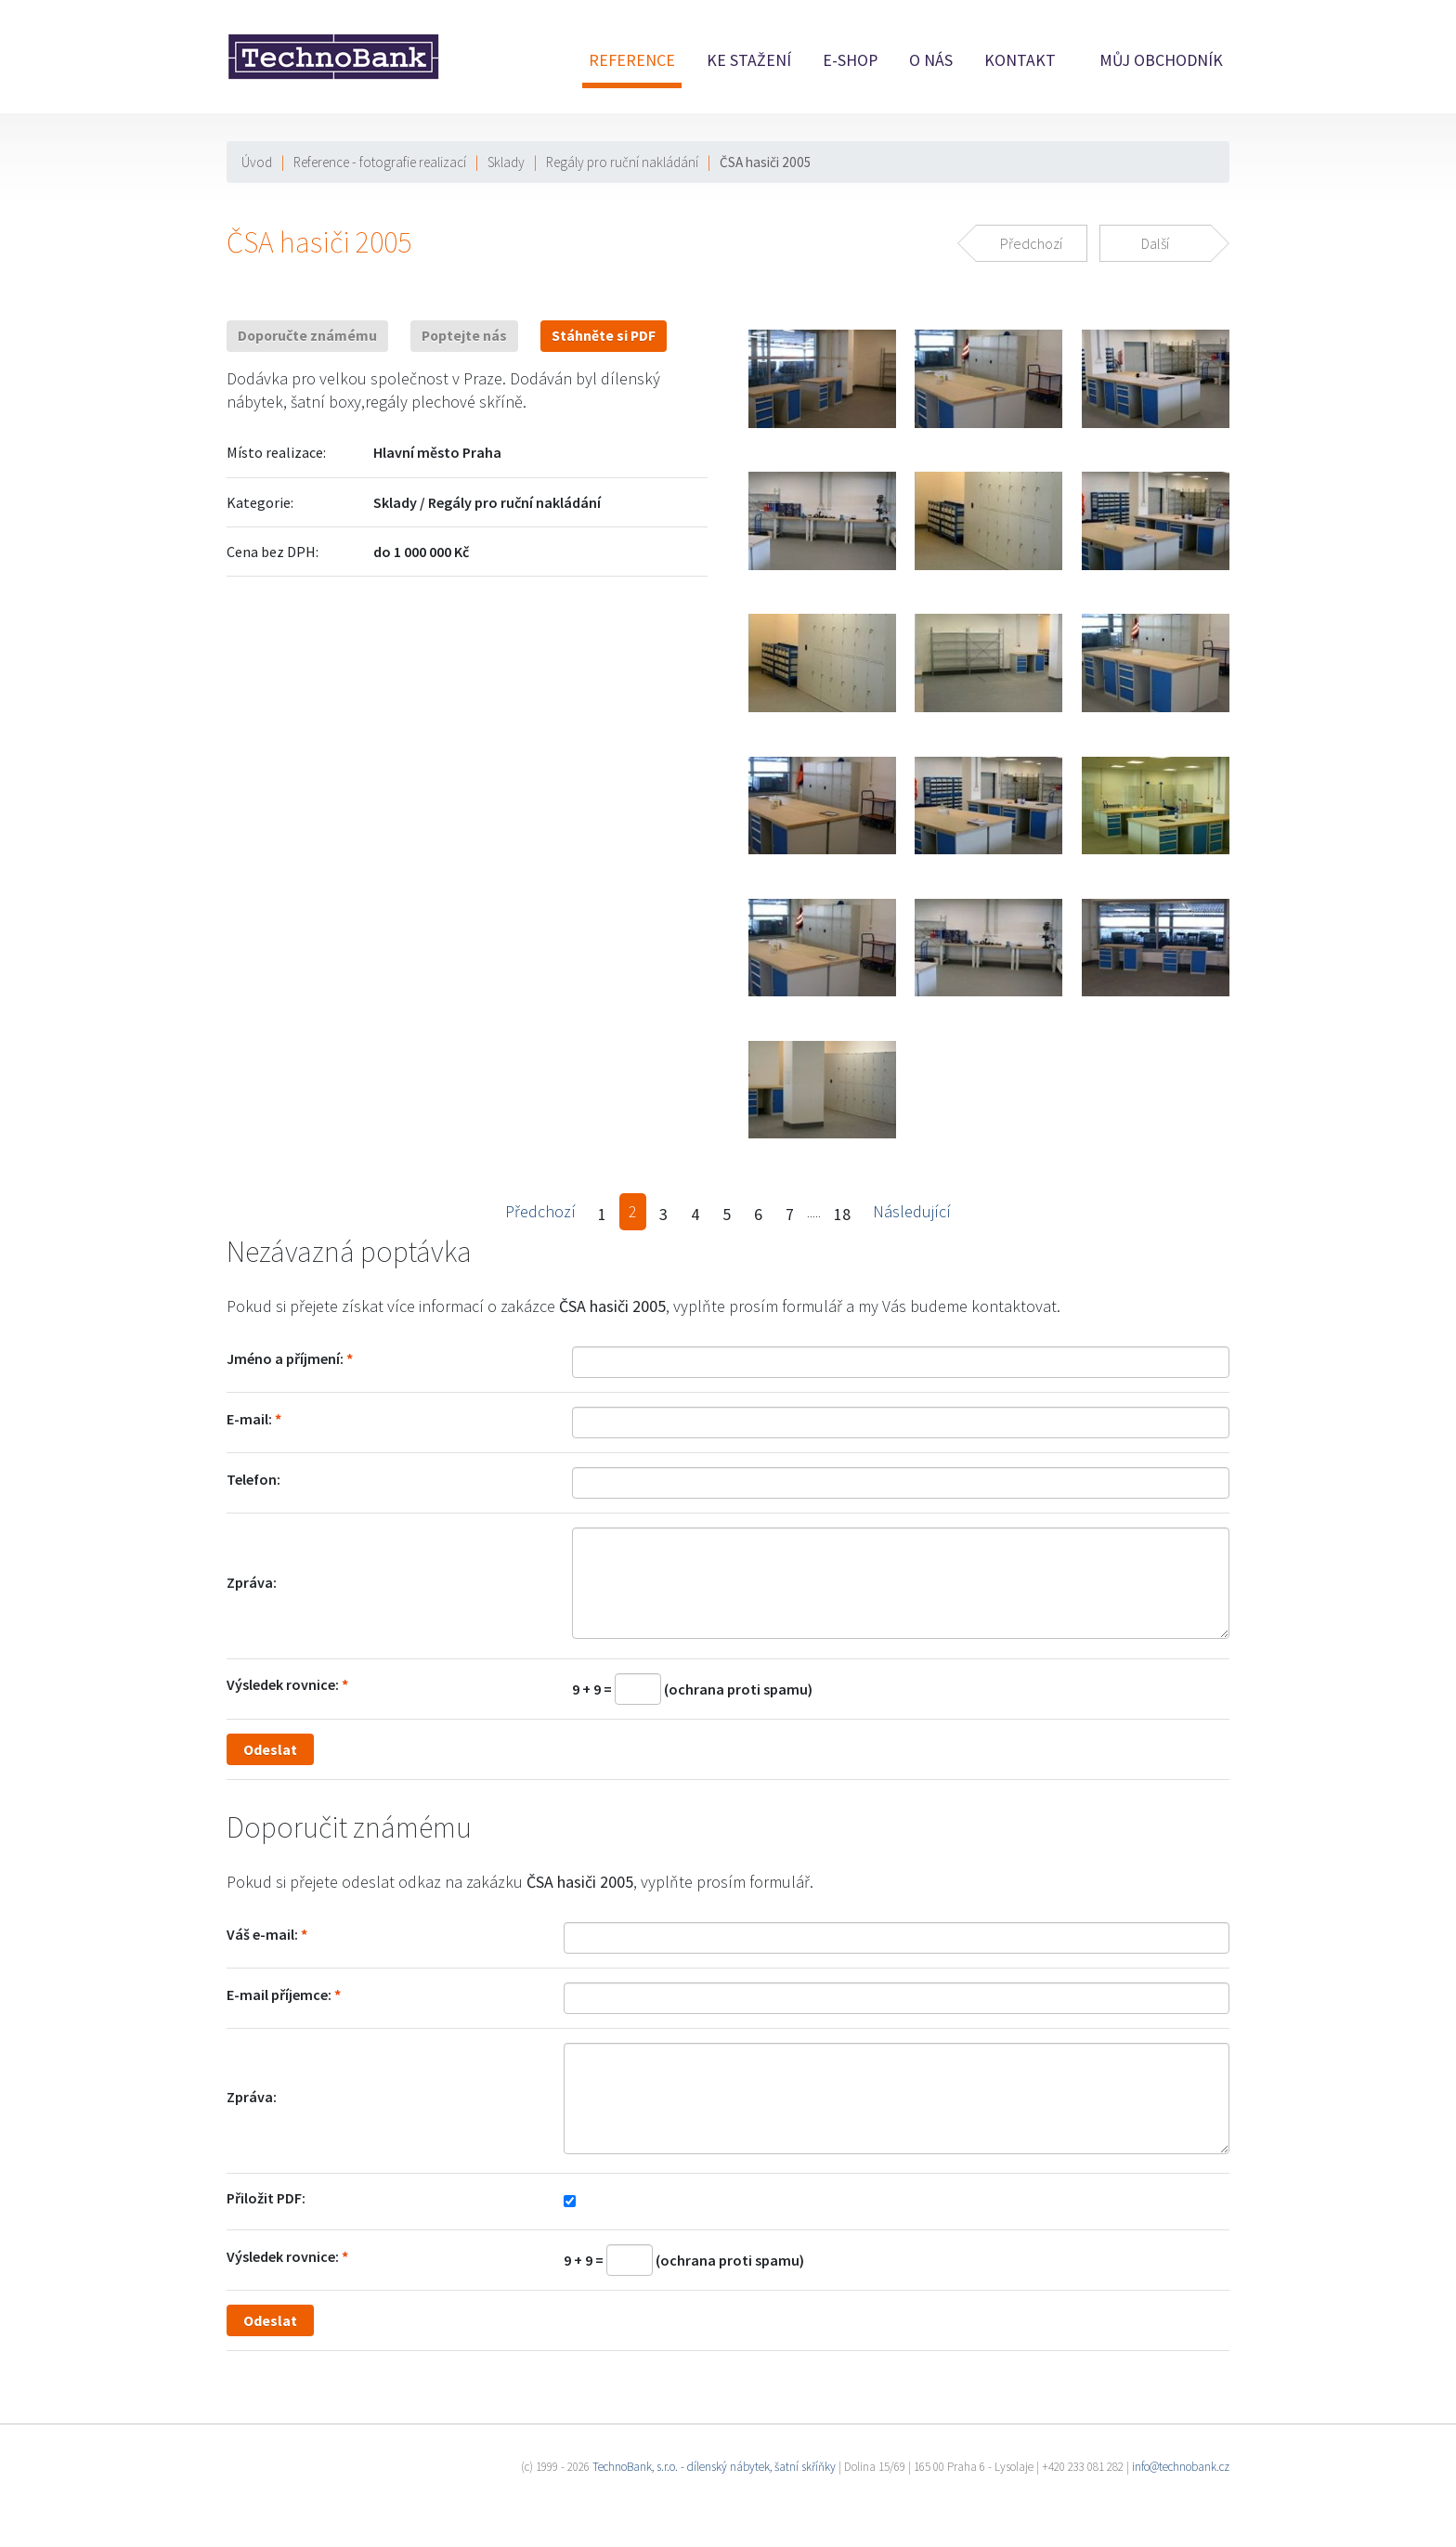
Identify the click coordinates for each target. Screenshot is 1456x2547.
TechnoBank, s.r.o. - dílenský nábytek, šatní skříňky (714, 2467)
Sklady (506, 162)
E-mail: (249, 1419)
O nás (931, 60)
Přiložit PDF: (266, 2198)
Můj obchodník (1161, 60)
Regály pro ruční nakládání (622, 162)
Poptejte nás (464, 335)
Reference (632, 60)
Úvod (256, 162)
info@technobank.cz (1180, 2467)
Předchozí (540, 1211)
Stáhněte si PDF (604, 335)
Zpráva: (252, 1582)
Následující (912, 1211)
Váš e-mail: (262, 1934)
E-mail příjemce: (279, 1994)
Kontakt (1020, 60)
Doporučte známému (307, 335)
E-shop (850, 60)
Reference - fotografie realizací (379, 162)
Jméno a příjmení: (285, 1358)
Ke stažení (749, 60)
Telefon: (253, 1479)
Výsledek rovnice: (283, 1684)
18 (842, 1214)
